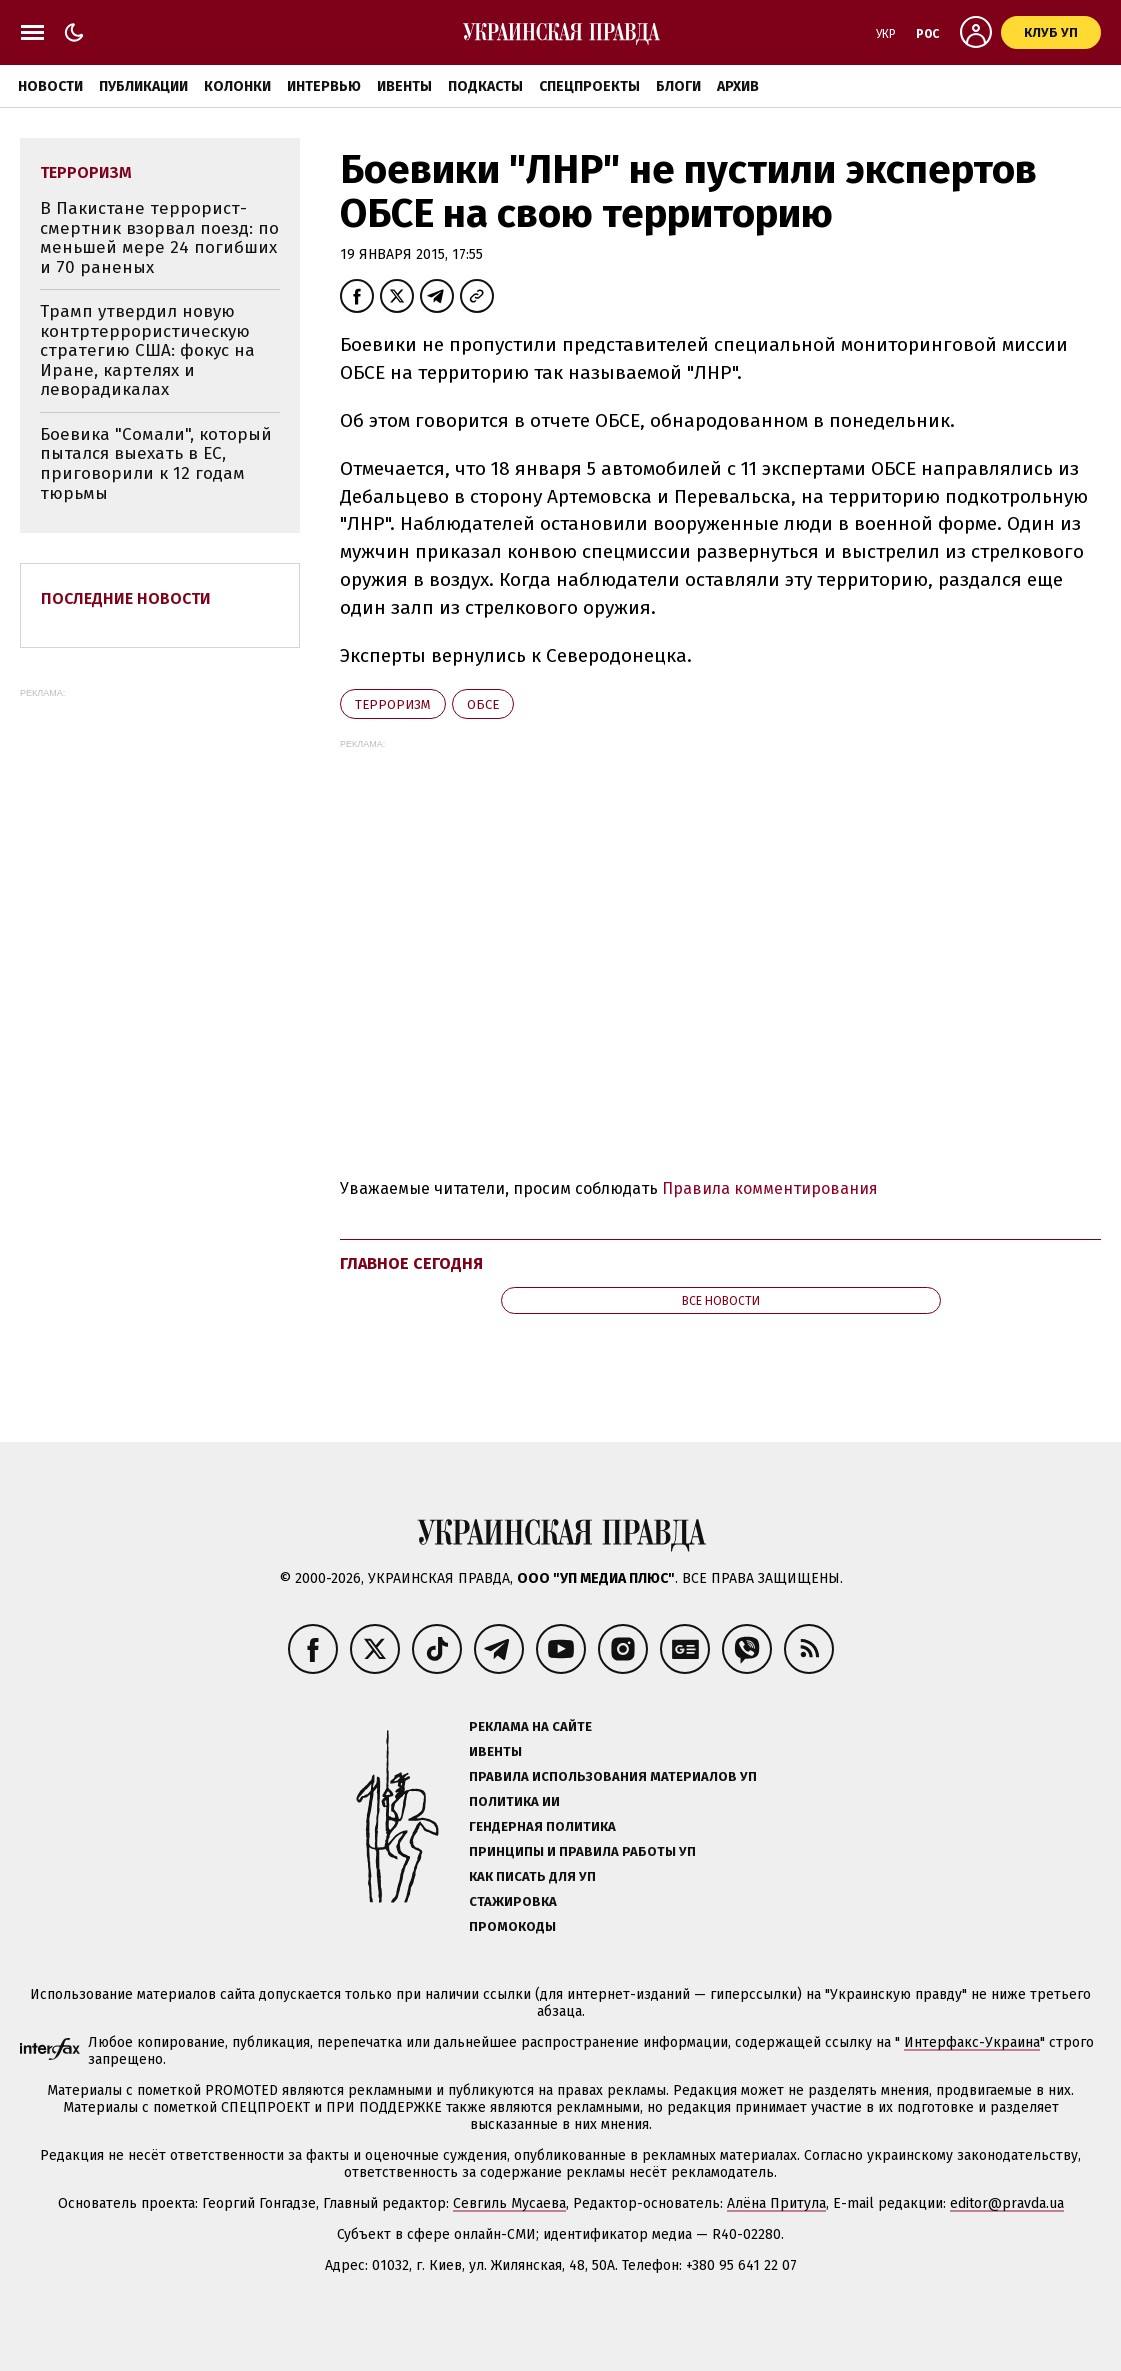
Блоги (678, 86)
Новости (50, 86)
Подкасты (485, 86)
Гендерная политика (542, 1826)
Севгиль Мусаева (509, 2203)
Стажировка (513, 1901)
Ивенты (404, 86)
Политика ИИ (514, 1801)
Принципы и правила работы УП (582, 1851)
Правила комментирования (770, 1188)
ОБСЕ (483, 704)
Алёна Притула (776, 2203)
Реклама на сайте (530, 1726)
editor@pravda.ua (1007, 2203)
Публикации (143, 86)
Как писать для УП (532, 1876)
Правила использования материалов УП (613, 1776)
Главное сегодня (411, 1263)
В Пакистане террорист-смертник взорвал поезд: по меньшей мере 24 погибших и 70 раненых (159, 238)
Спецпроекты (589, 86)
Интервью (324, 86)
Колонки (237, 86)
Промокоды (512, 1926)
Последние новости (126, 598)
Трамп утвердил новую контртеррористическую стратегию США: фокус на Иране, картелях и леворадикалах (147, 350)
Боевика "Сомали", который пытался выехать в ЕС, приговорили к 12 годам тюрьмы (156, 464)
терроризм (393, 704)
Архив (738, 86)
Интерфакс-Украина (972, 2042)
